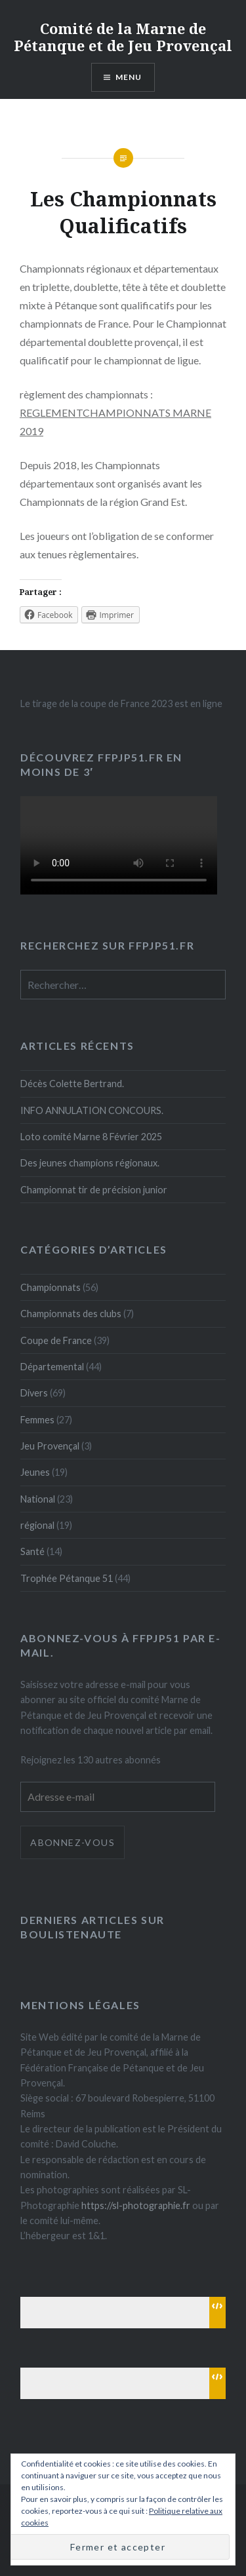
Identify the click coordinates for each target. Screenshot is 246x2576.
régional (37, 1525)
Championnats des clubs (70, 1313)
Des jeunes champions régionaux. (89, 1162)
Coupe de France (56, 1340)
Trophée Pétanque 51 (66, 1578)
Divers (34, 1392)
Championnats (50, 1287)
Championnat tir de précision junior (93, 1189)
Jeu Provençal (49, 1445)
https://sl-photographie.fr (135, 2205)
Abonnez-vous (72, 1842)
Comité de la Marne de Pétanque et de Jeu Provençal (123, 36)
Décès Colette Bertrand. (72, 1083)
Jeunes (35, 1472)
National (37, 1499)
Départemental (52, 1366)
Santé (32, 1551)
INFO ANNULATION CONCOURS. (91, 1110)
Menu (128, 77)
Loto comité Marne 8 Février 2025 (91, 1136)
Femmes (37, 1419)
